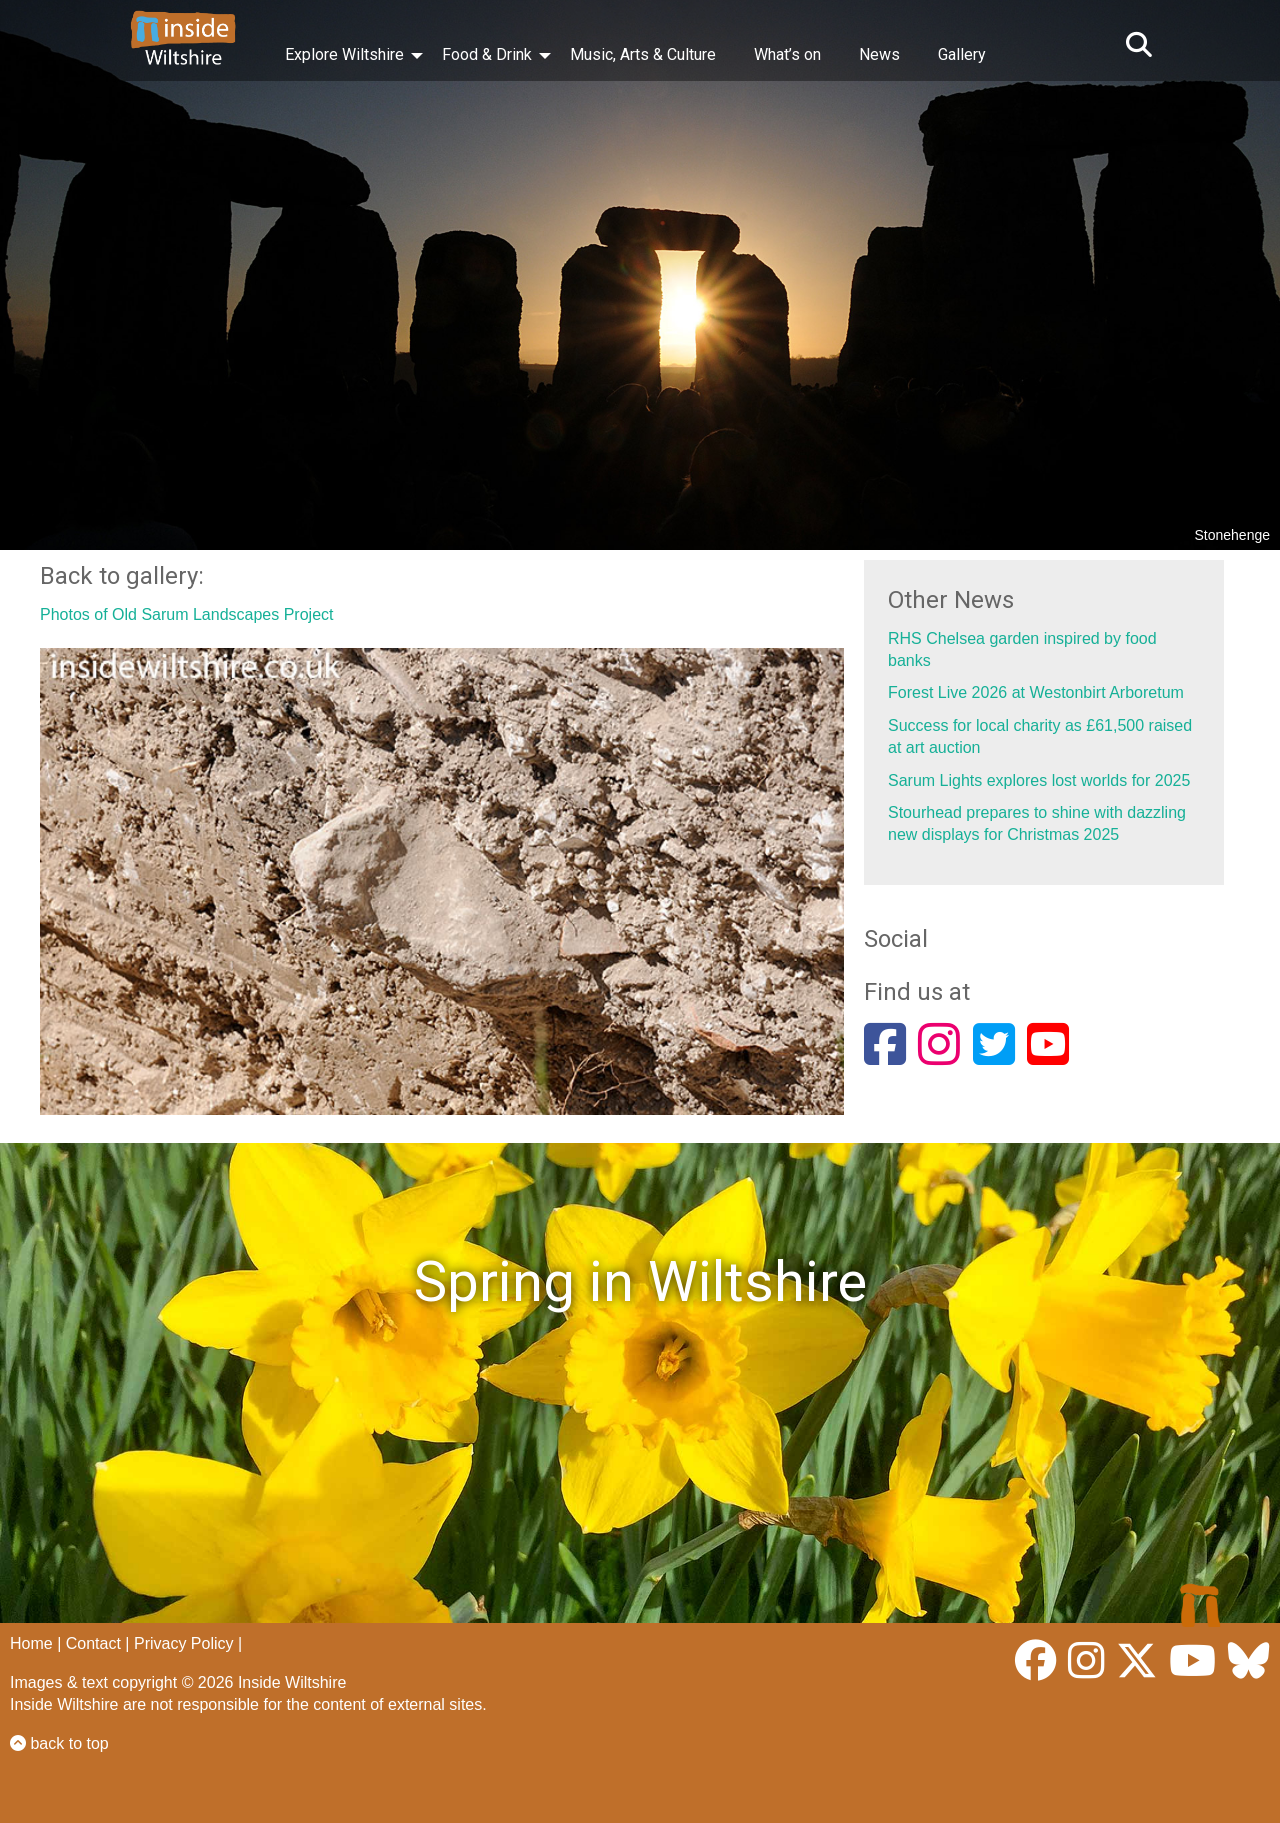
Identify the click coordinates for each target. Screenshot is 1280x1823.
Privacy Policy (184, 1643)
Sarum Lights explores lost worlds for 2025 (1039, 780)
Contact (93, 1643)
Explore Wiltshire (344, 54)
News (879, 54)
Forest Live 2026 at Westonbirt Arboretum (1036, 692)
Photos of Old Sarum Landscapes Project (187, 614)
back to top (59, 1743)
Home (31, 1643)
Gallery (962, 54)
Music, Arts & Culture (643, 54)
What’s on (787, 54)
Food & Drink (487, 54)
